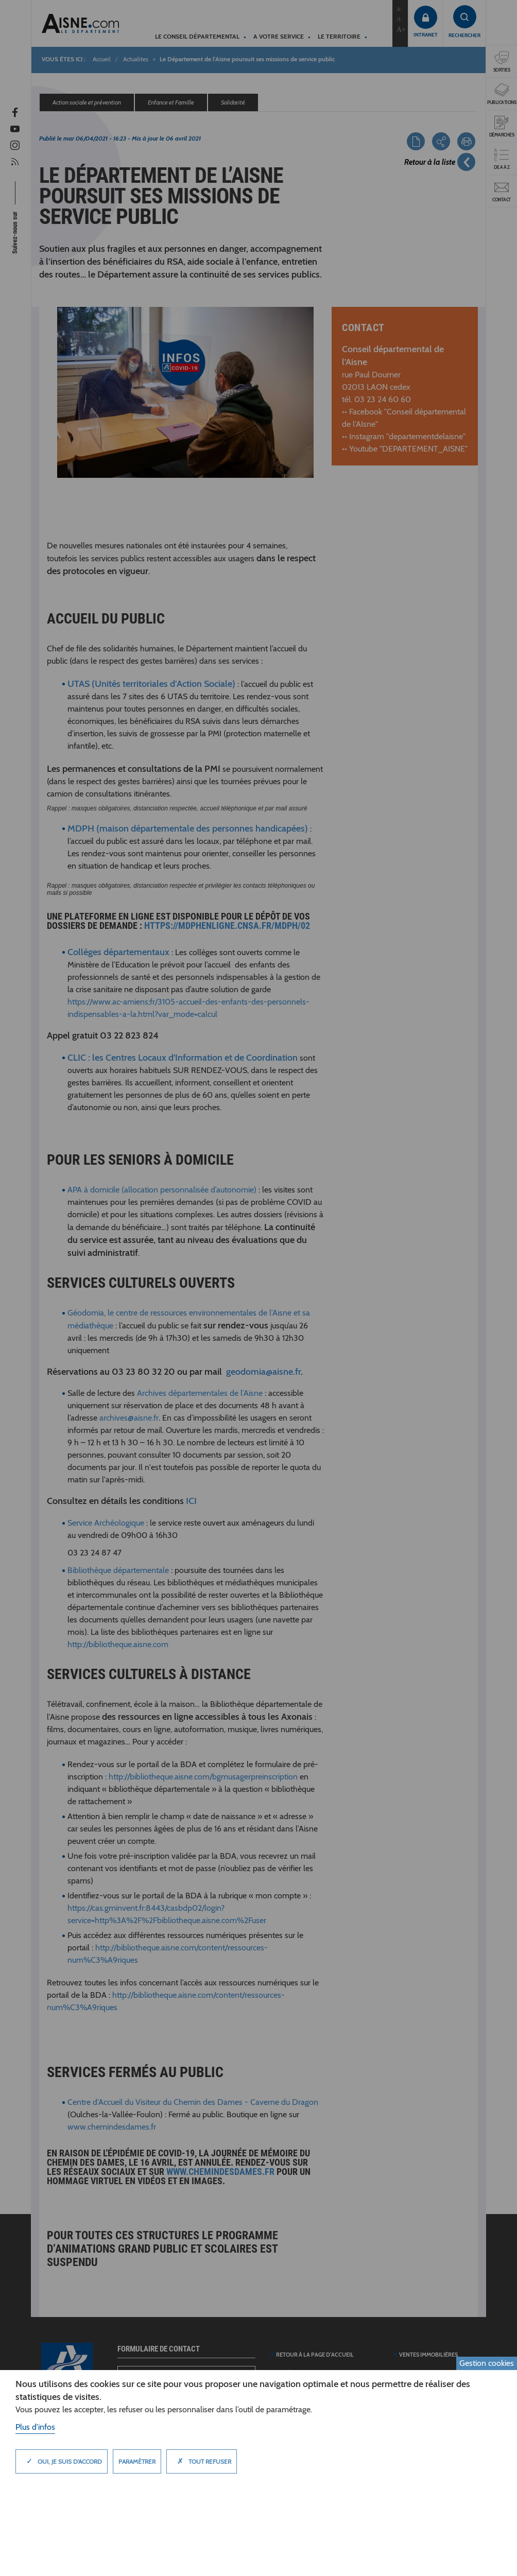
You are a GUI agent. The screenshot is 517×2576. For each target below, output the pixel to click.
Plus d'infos (35, 2427)
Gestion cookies (486, 2363)
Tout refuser (201, 2461)
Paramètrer (137, 2461)
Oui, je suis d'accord (61, 2461)
